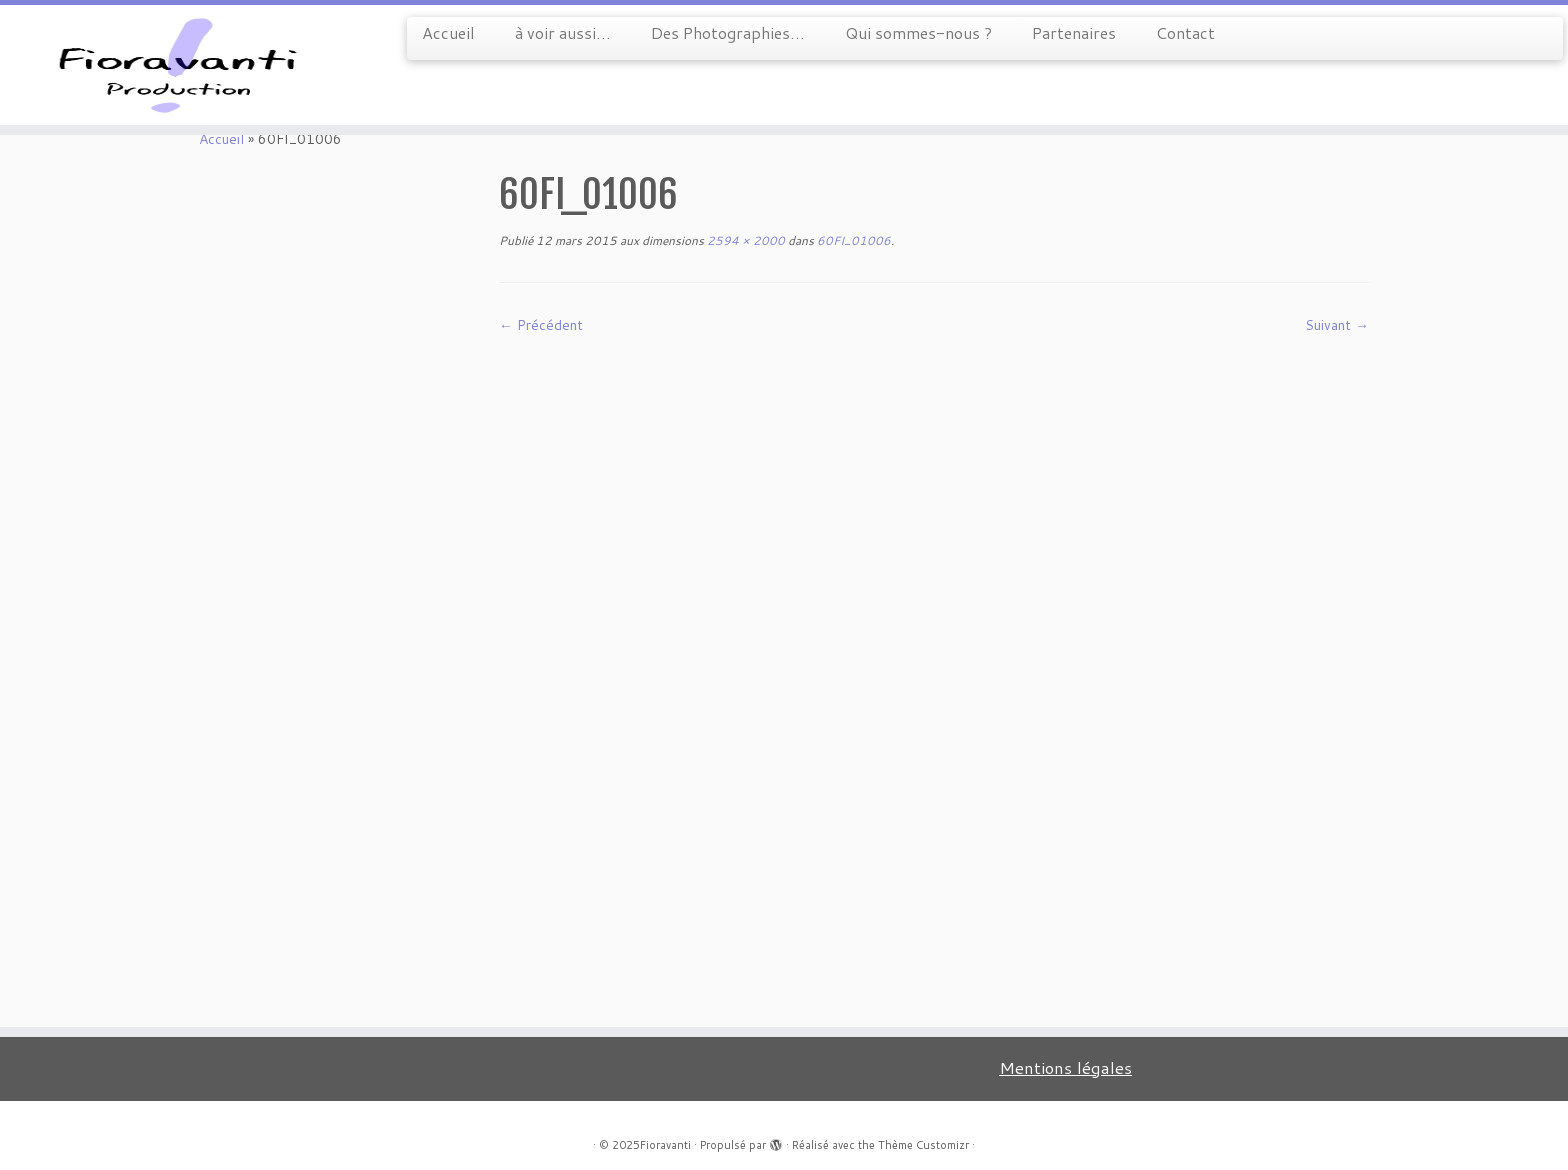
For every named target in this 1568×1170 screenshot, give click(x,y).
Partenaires (1074, 32)
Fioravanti (665, 1145)
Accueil (448, 32)
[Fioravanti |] (181, 65)
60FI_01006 (852, 240)
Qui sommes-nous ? (918, 32)
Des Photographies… (728, 32)
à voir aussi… (563, 32)
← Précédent (541, 325)
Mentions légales (1065, 1067)
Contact (1185, 32)
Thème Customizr (923, 1145)
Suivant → (1337, 325)
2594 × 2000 (744, 240)
